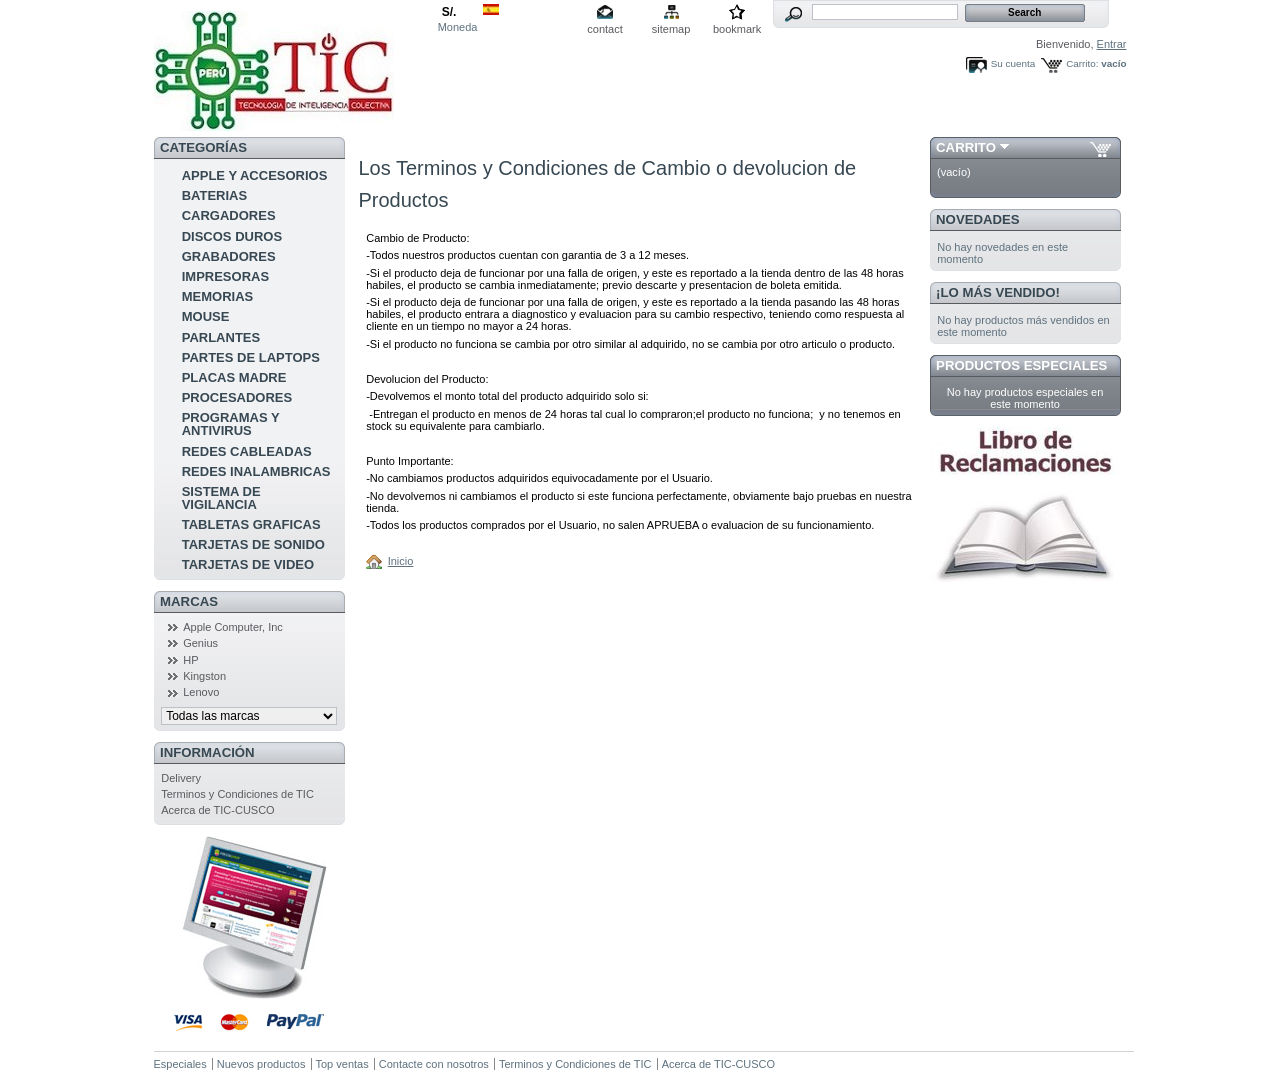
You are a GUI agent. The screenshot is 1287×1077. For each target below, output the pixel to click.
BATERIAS (214, 195)
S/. (449, 12)
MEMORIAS (218, 296)
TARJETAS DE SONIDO (253, 544)
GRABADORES (229, 256)
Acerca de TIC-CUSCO (218, 810)
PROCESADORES (237, 397)
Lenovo (201, 692)
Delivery (181, 778)
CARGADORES (229, 215)
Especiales (180, 1064)
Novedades (978, 219)
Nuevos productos (261, 1064)
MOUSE (206, 316)
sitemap (671, 29)
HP (190, 660)
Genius (200, 643)
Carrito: (1082, 63)
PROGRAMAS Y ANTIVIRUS (231, 424)
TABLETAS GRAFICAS (251, 524)
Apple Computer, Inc (233, 627)
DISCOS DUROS (232, 236)
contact (604, 29)
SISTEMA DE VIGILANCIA (221, 498)
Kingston (204, 676)
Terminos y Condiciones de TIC (237, 794)
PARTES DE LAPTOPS (251, 357)
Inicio (401, 561)
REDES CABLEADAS (247, 451)
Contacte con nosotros (434, 1064)
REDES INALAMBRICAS (256, 471)
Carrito (966, 147)
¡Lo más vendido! (998, 292)
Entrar (1112, 44)
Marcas (189, 601)
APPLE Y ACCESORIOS (255, 175)
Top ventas (342, 1064)
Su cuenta (1013, 63)
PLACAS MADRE (234, 377)
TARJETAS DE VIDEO (248, 564)
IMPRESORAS (225, 276)
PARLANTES (221, 337)
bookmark (737, 29)
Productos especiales (1021, 365)
